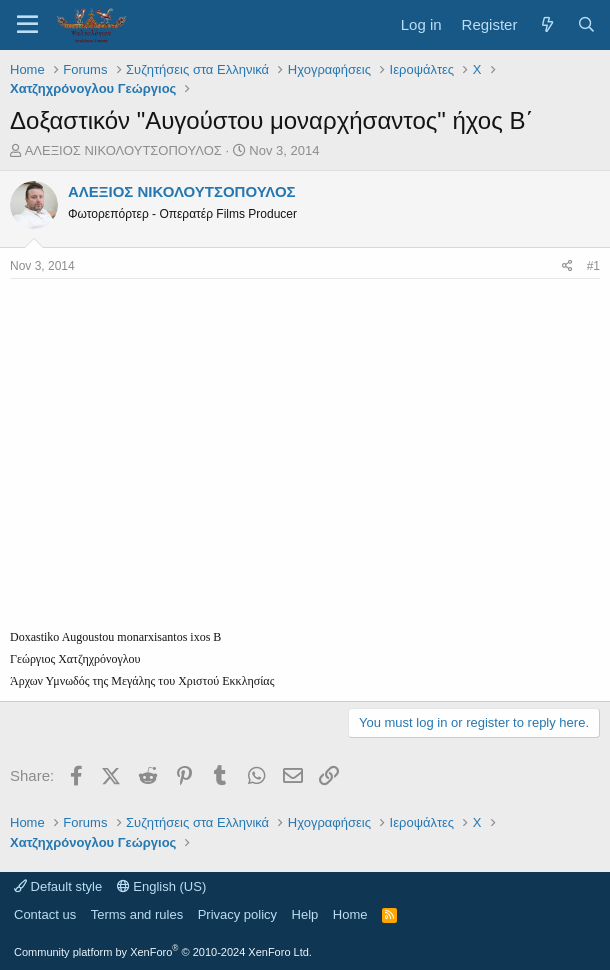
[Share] (567, 266)
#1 (593, 266)
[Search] (586, 24)
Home (350, 914)
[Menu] (27, 25)
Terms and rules (137, 914)
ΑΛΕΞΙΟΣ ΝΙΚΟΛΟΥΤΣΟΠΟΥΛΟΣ (123, 150)
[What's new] (546, 24)
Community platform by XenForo (163, 952)
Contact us (45, 914)
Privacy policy (237, 914)
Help (305, 914)
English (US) (162, 886)
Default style (58, 886)
